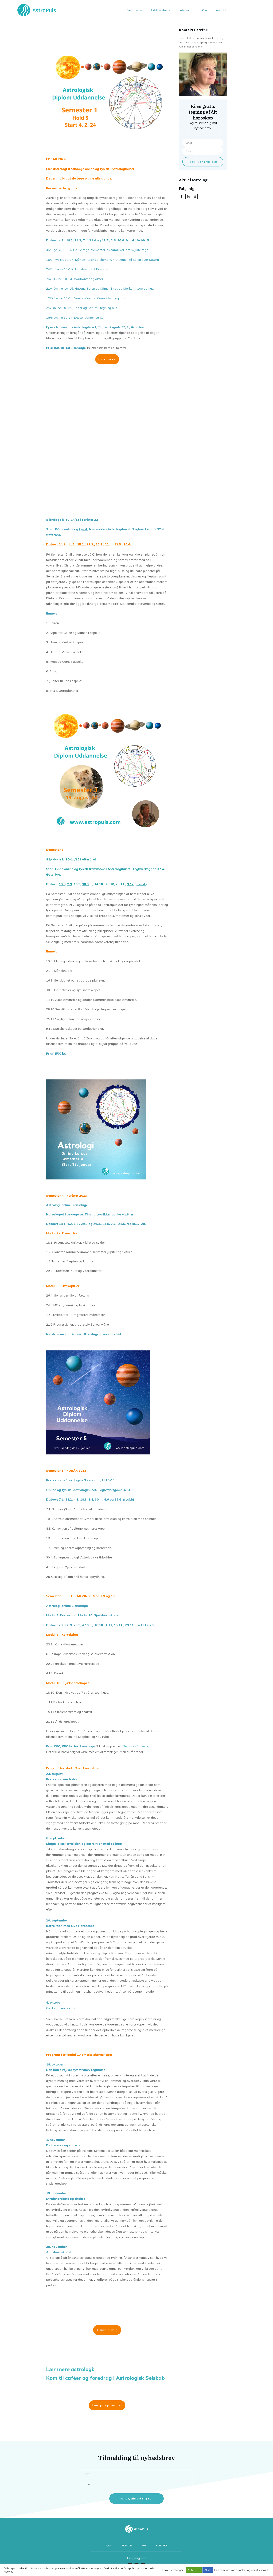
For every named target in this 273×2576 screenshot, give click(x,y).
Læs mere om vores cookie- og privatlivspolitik (241, 2570)
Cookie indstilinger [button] (172, 2570)
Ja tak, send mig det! (203, 161)
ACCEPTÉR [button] (194, 2570)
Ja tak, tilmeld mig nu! (136, 2498)
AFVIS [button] (208, 2570)
